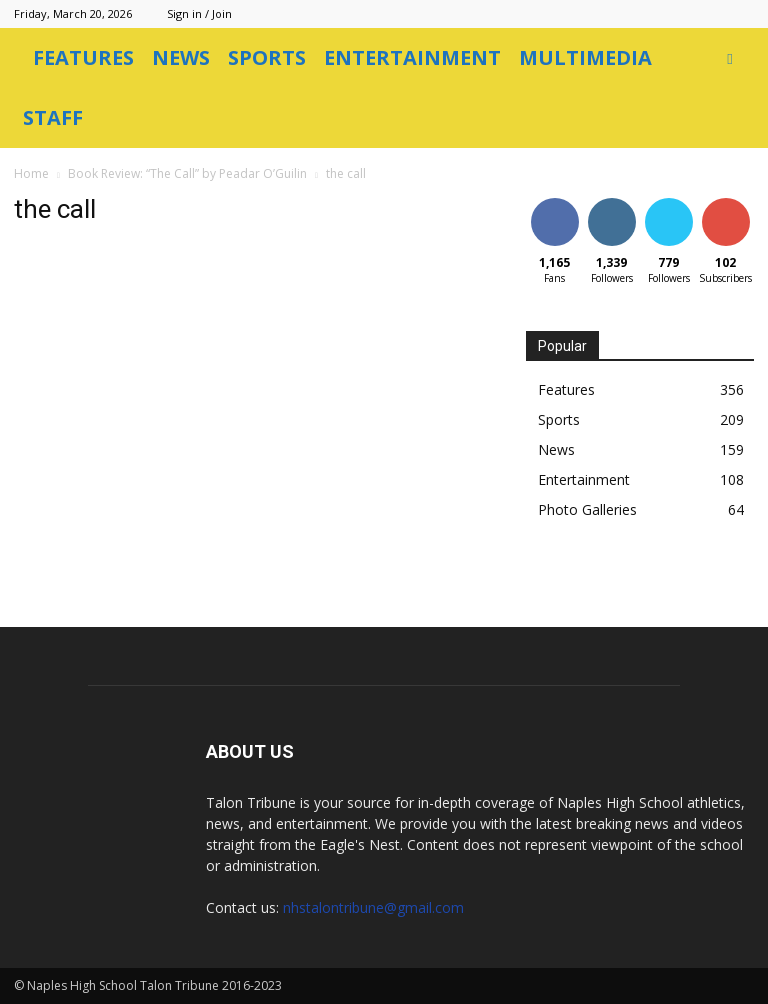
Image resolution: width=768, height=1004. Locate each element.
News (181, 57)
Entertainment (412, 57)
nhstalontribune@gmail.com (373, 907)
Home (31, 173)
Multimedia (585, 57)
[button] (730, 58)
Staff (53, 117)
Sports (267, 57)
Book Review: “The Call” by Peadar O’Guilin (187, 173)
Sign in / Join (199, 13)
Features (83, 57)
